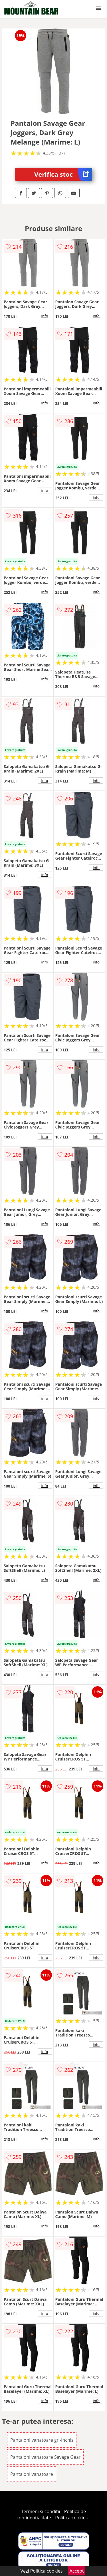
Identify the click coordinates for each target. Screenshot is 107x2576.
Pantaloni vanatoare (31, 2474)
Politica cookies (71, 2518)
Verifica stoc (63, 174)
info (44, 315)
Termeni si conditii (40, 2511)
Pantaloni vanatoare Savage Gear (45, 2457)
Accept (77, 2571)
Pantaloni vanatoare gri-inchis (41, 2440)
